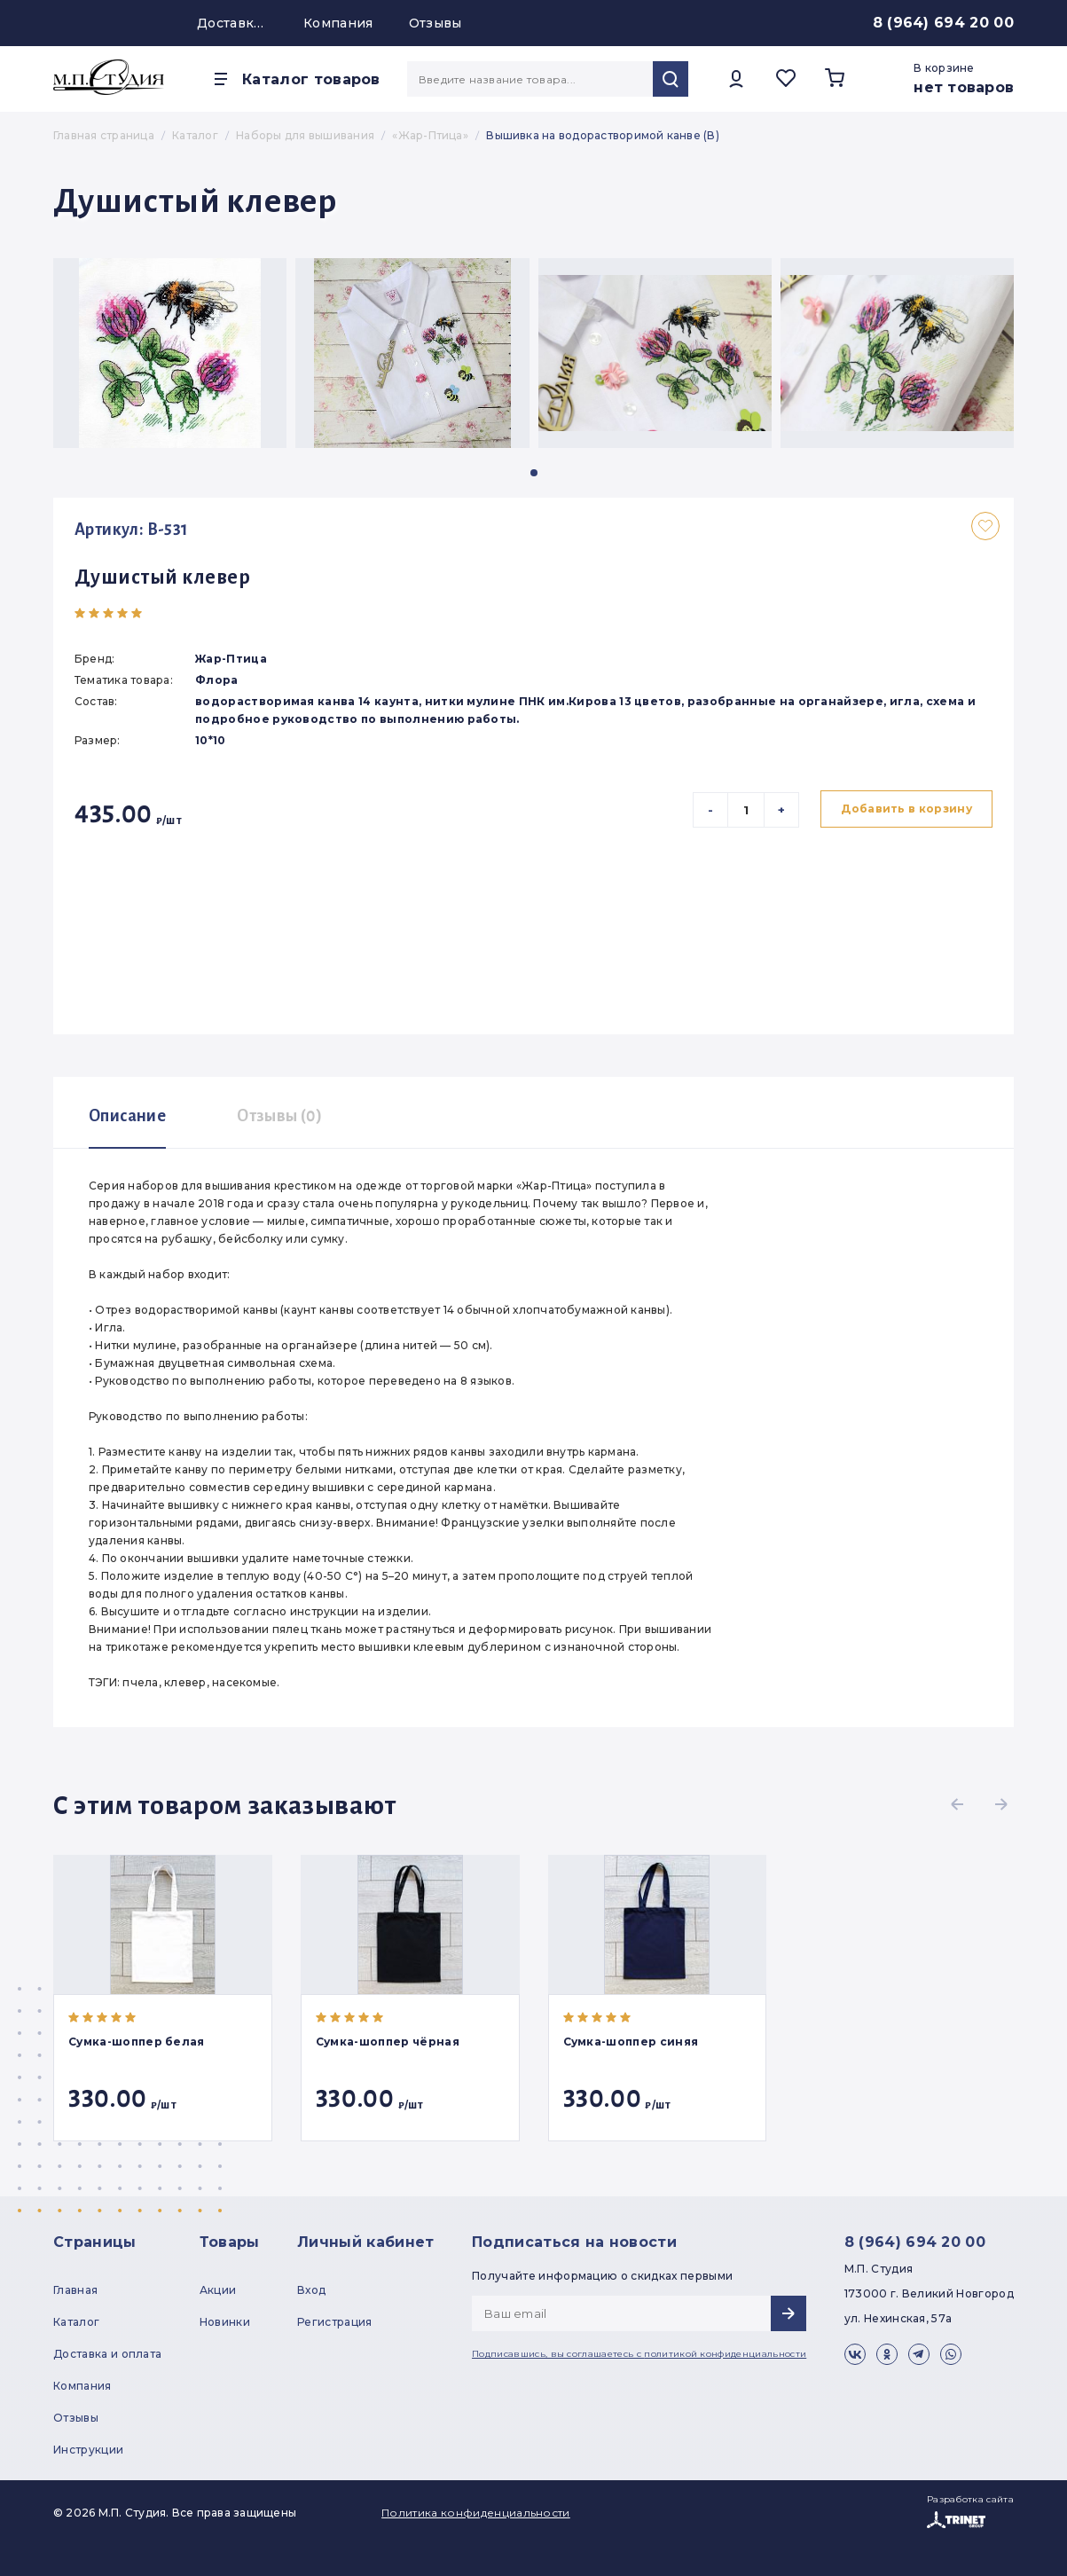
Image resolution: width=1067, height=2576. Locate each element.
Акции (218, 2290)
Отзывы (435, 23)
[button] (533, 472)
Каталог (76, 2322)
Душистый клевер (162, 577)
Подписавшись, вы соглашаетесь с (639, 2354)
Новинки (225, 2322)
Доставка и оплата (232, 23)
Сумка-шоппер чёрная (387, 2041)
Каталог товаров (311, 79)
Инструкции (88, 2449)
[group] (169, 353)
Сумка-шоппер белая (136, 2041)
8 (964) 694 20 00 (943, 22)
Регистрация (335, 2322)
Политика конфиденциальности (475, 2512)
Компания (338, 23)
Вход (311, 2290)
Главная (75, 2290)
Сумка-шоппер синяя (631, 2041)
